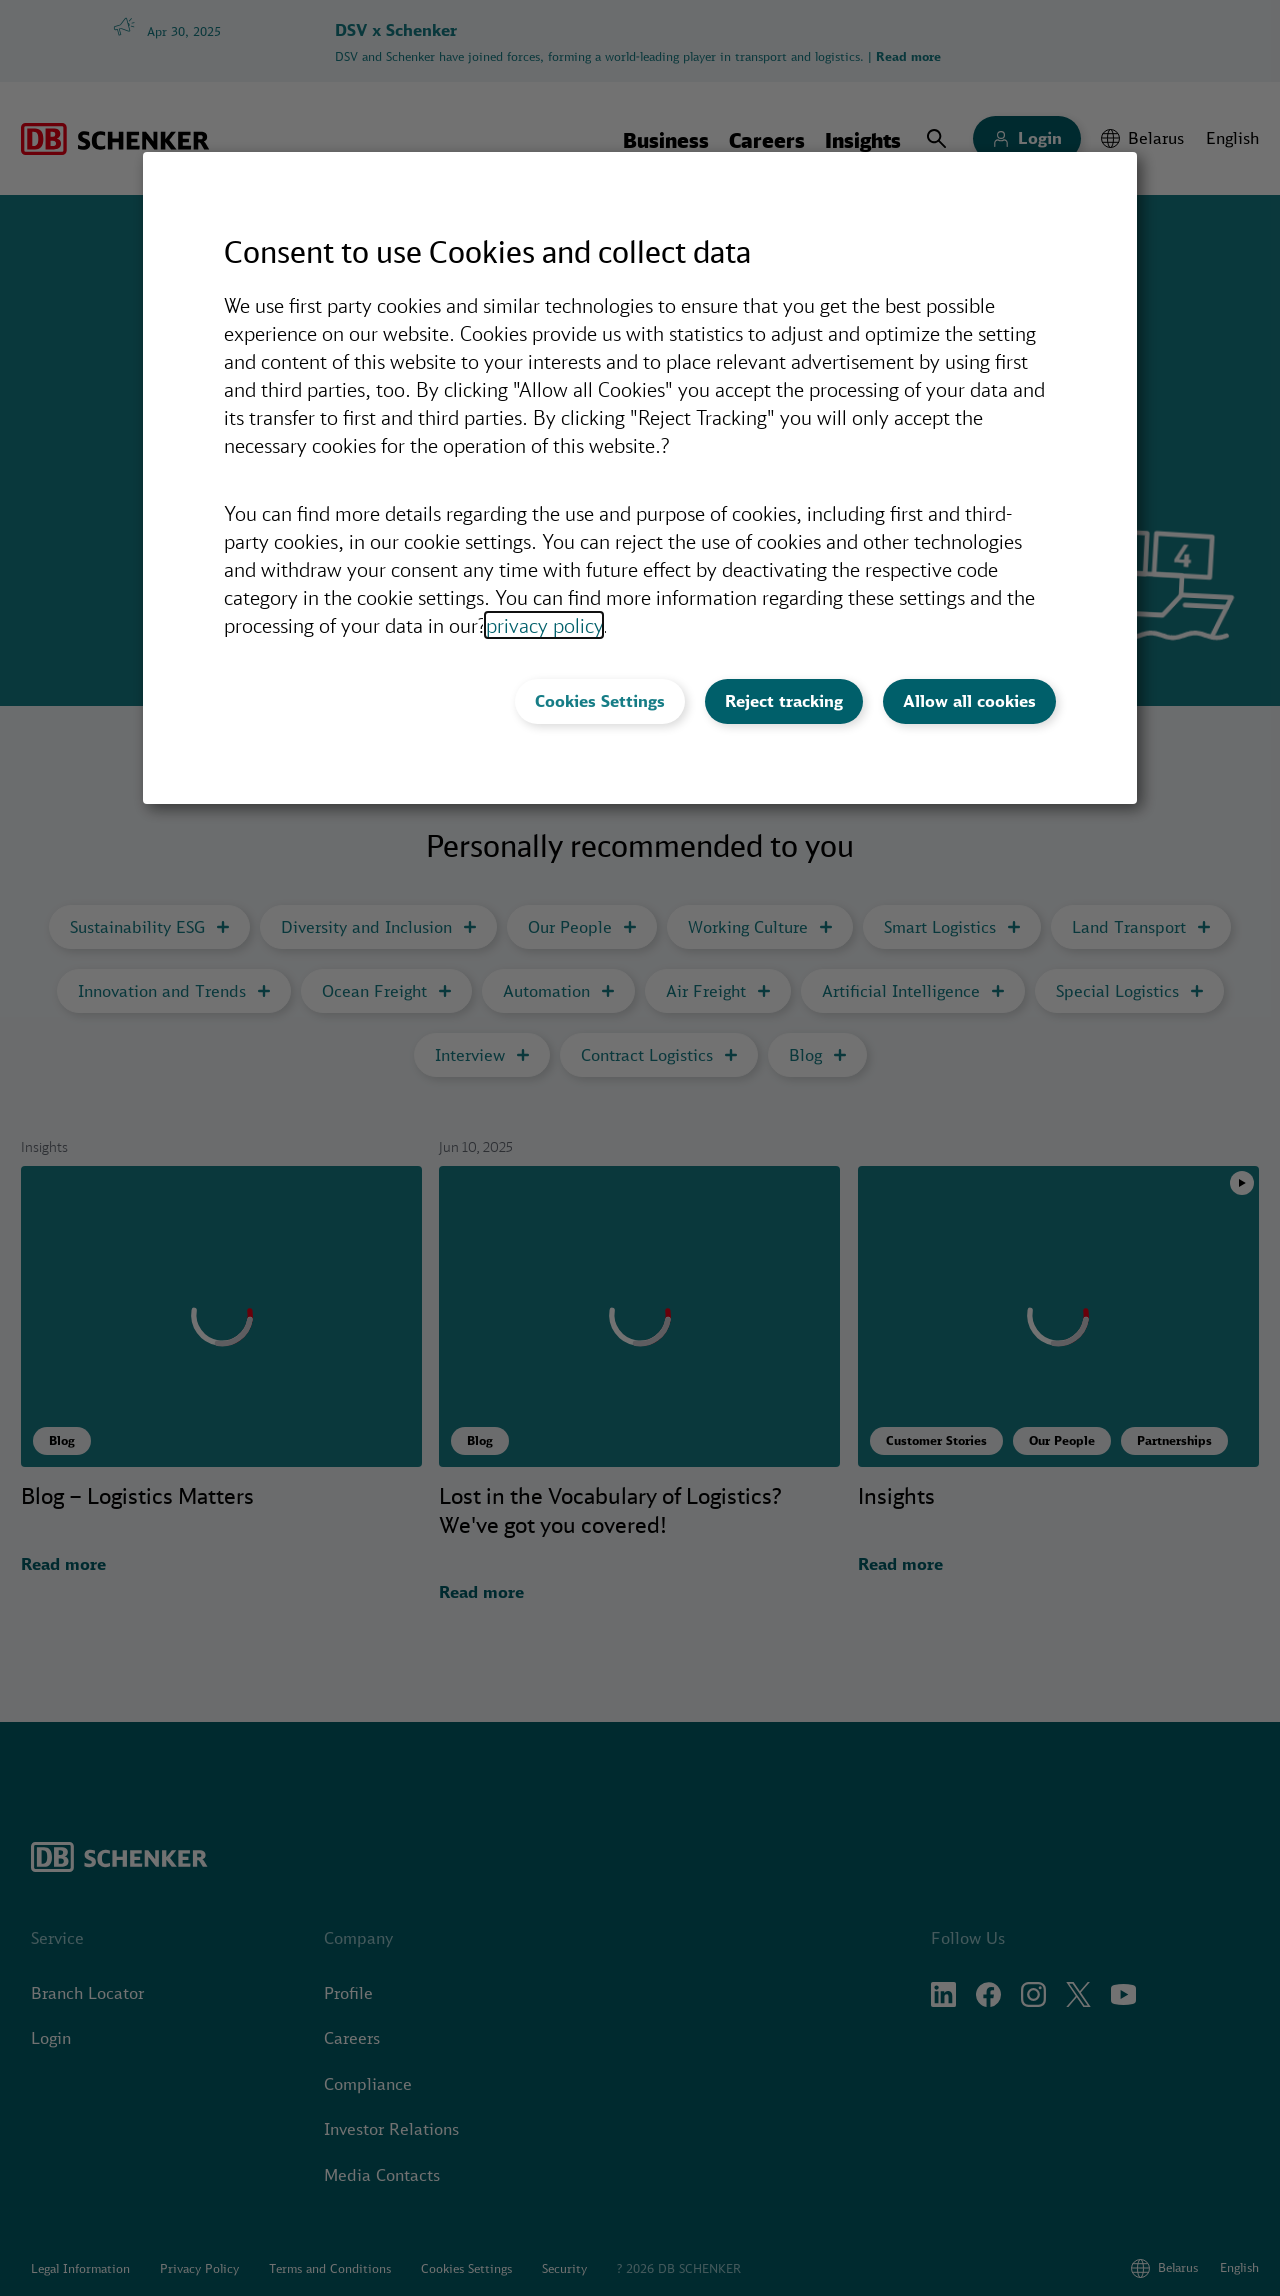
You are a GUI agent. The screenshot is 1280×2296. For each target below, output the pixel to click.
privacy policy (544, 625)
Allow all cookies (969, 701)
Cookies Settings (600, 701)
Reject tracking (784, 701)
